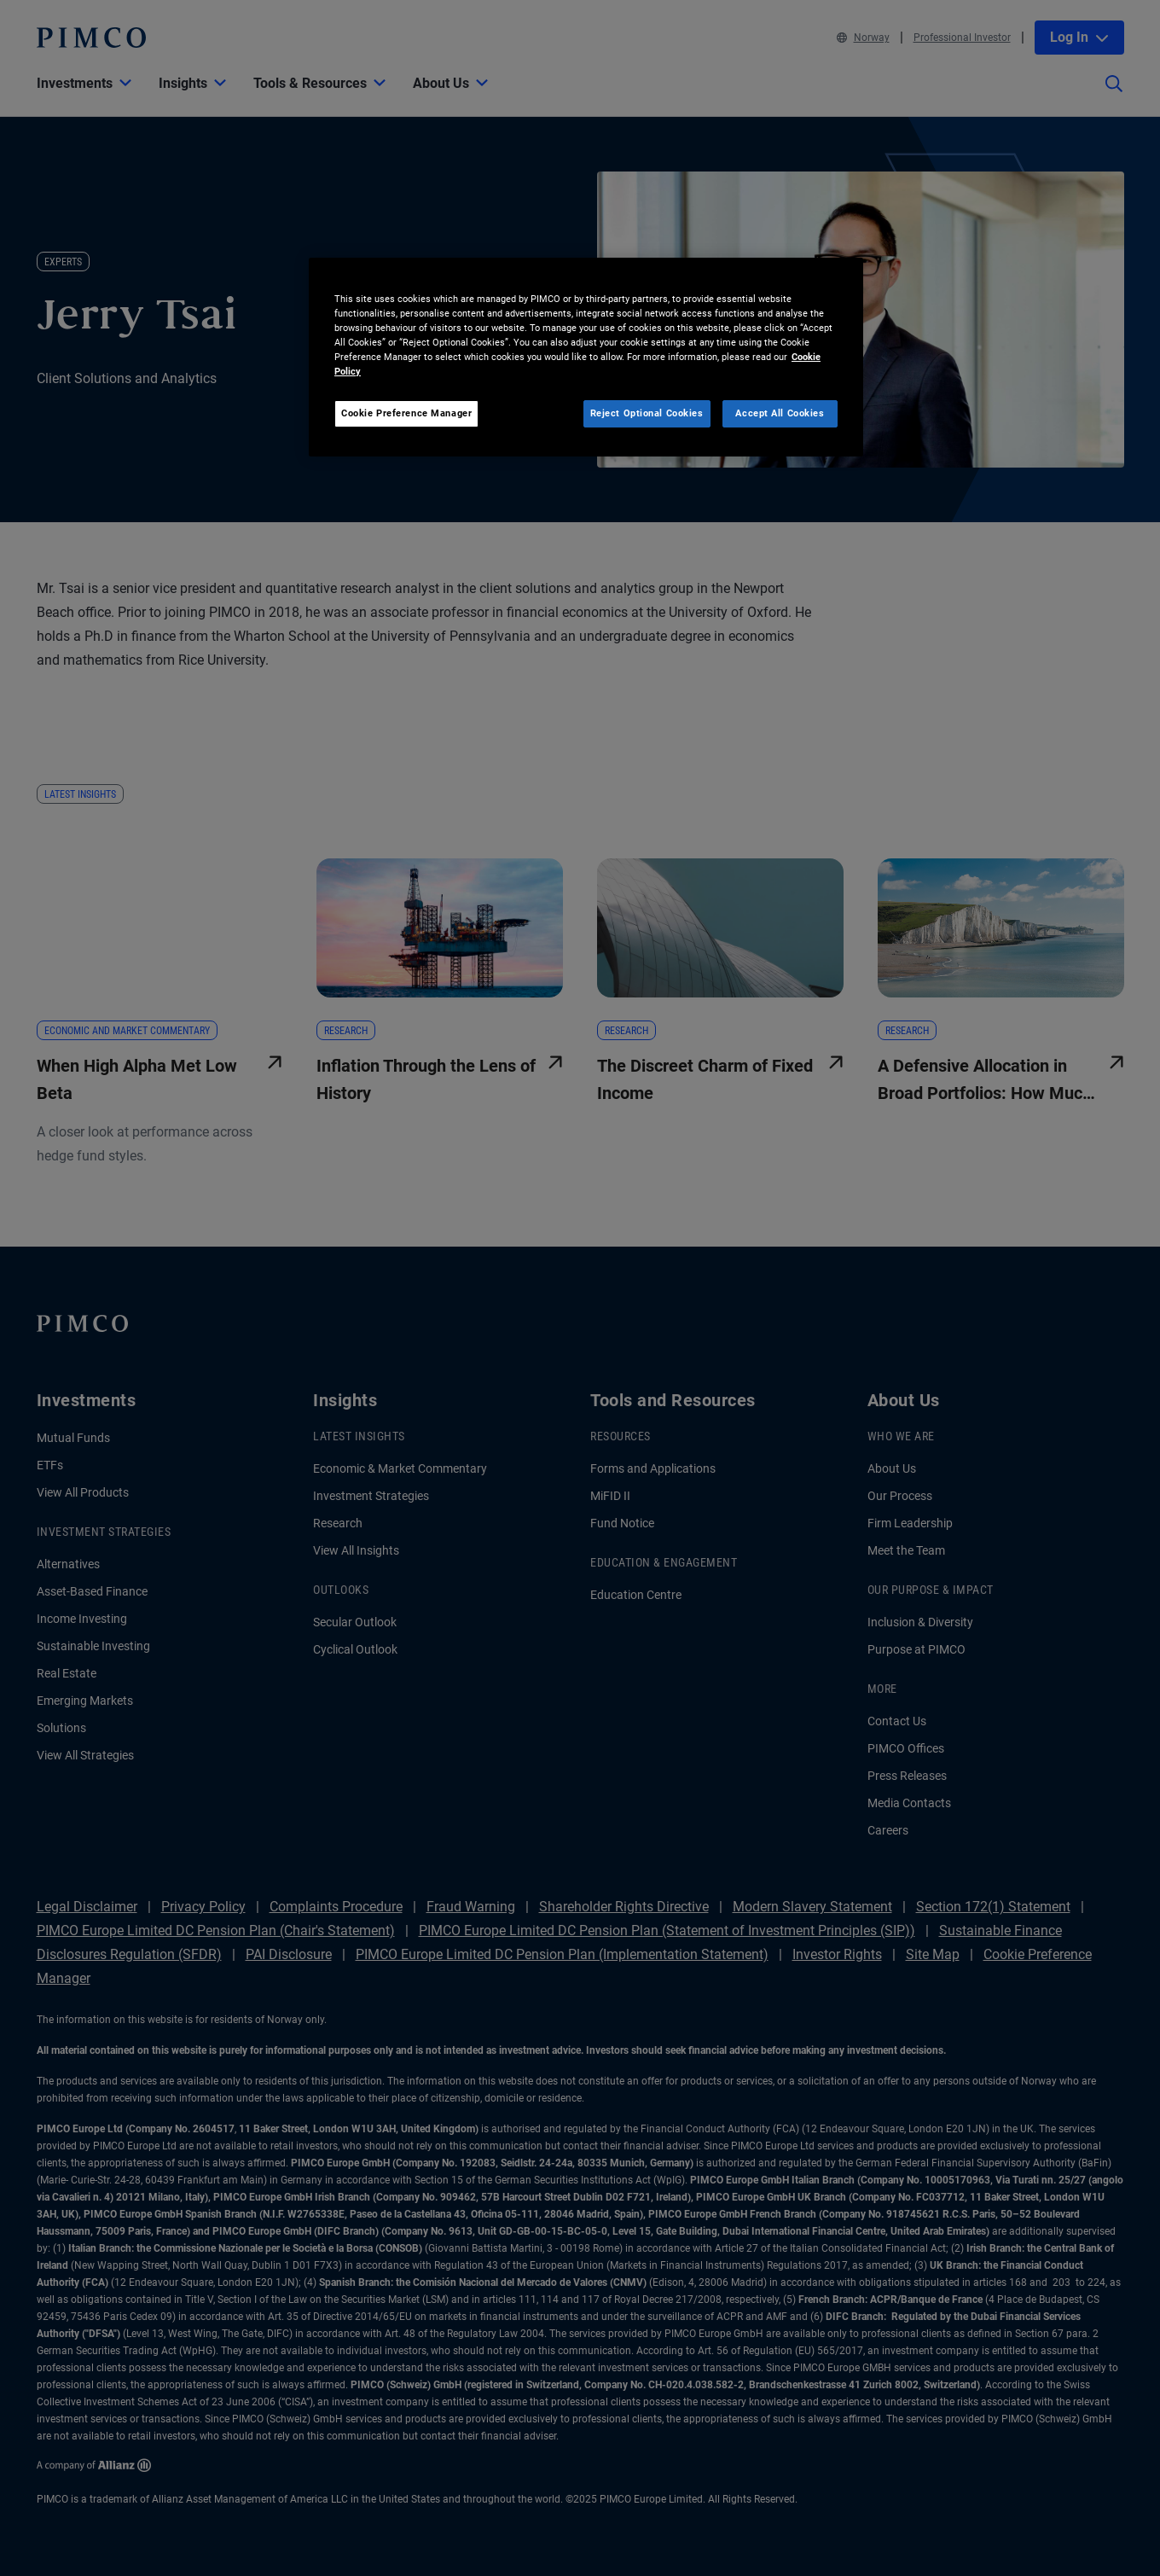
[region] (586, 357)
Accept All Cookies (779, 413)
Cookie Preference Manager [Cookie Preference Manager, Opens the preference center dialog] (406, 413)
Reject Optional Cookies (647, 413)
